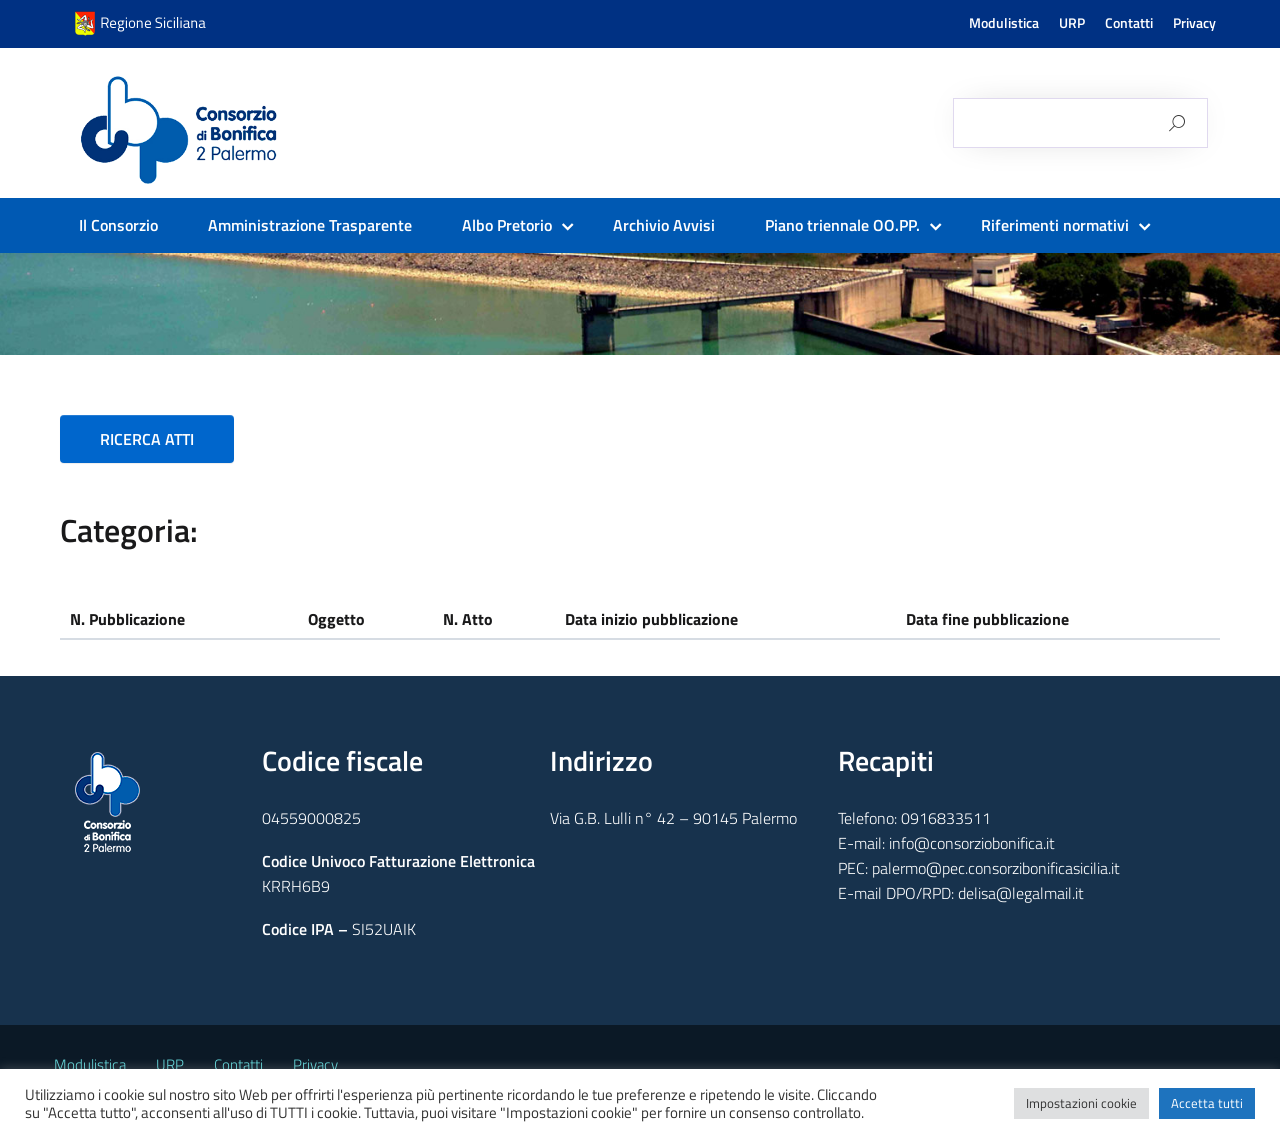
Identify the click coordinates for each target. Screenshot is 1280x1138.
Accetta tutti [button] (1207, 1103)
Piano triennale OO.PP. (842, 225)
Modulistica (1004, 23)
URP (1072, 23)
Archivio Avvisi (664, 225)
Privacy (1194, 23)
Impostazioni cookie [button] (1081, 1103)
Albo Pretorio (507, 225)
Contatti (1129, 23)
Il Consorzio (118, 225)
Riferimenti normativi (1055, 225)
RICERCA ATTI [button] (147, 439)
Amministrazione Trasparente (310, 225)
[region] (640, 304)
